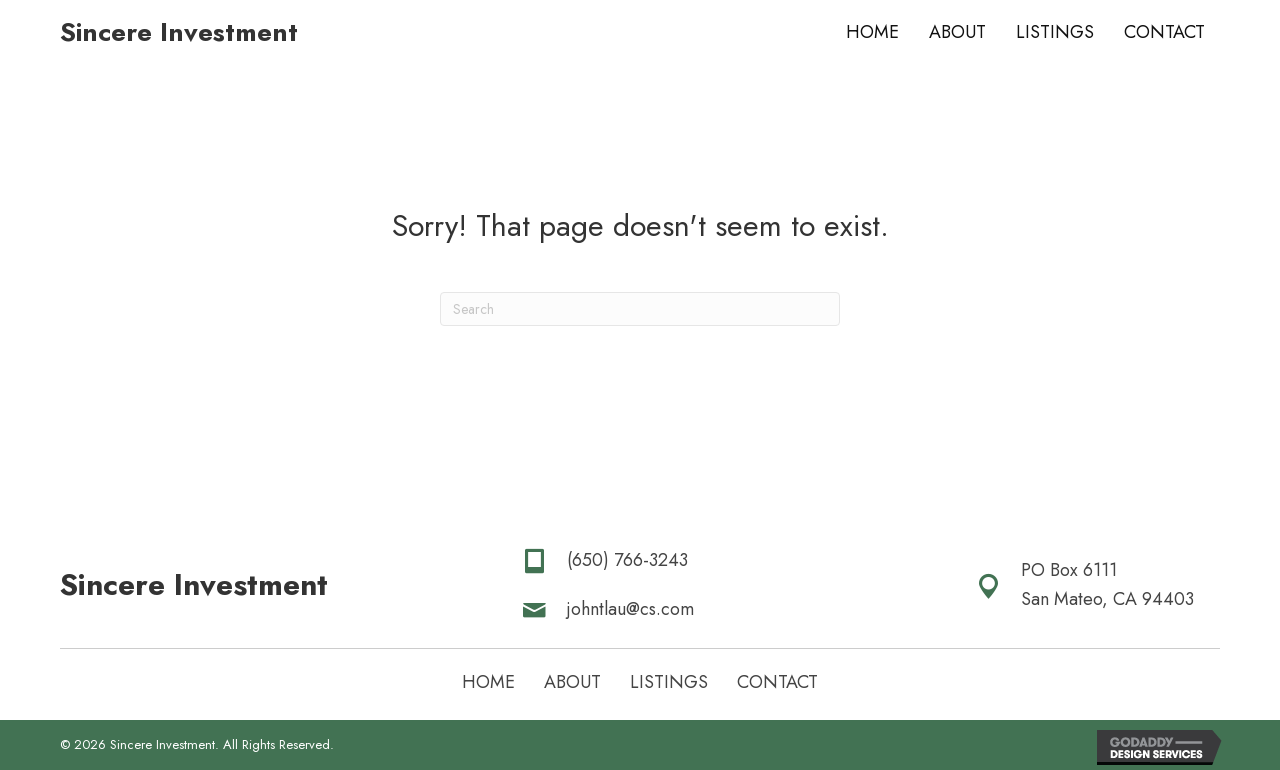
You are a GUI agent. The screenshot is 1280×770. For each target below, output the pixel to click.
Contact (777, 682)
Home (488, 682)
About (572, 682)
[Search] (640, 309)
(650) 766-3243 (627, 560)
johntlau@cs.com (630, 609)
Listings (669, 682)
